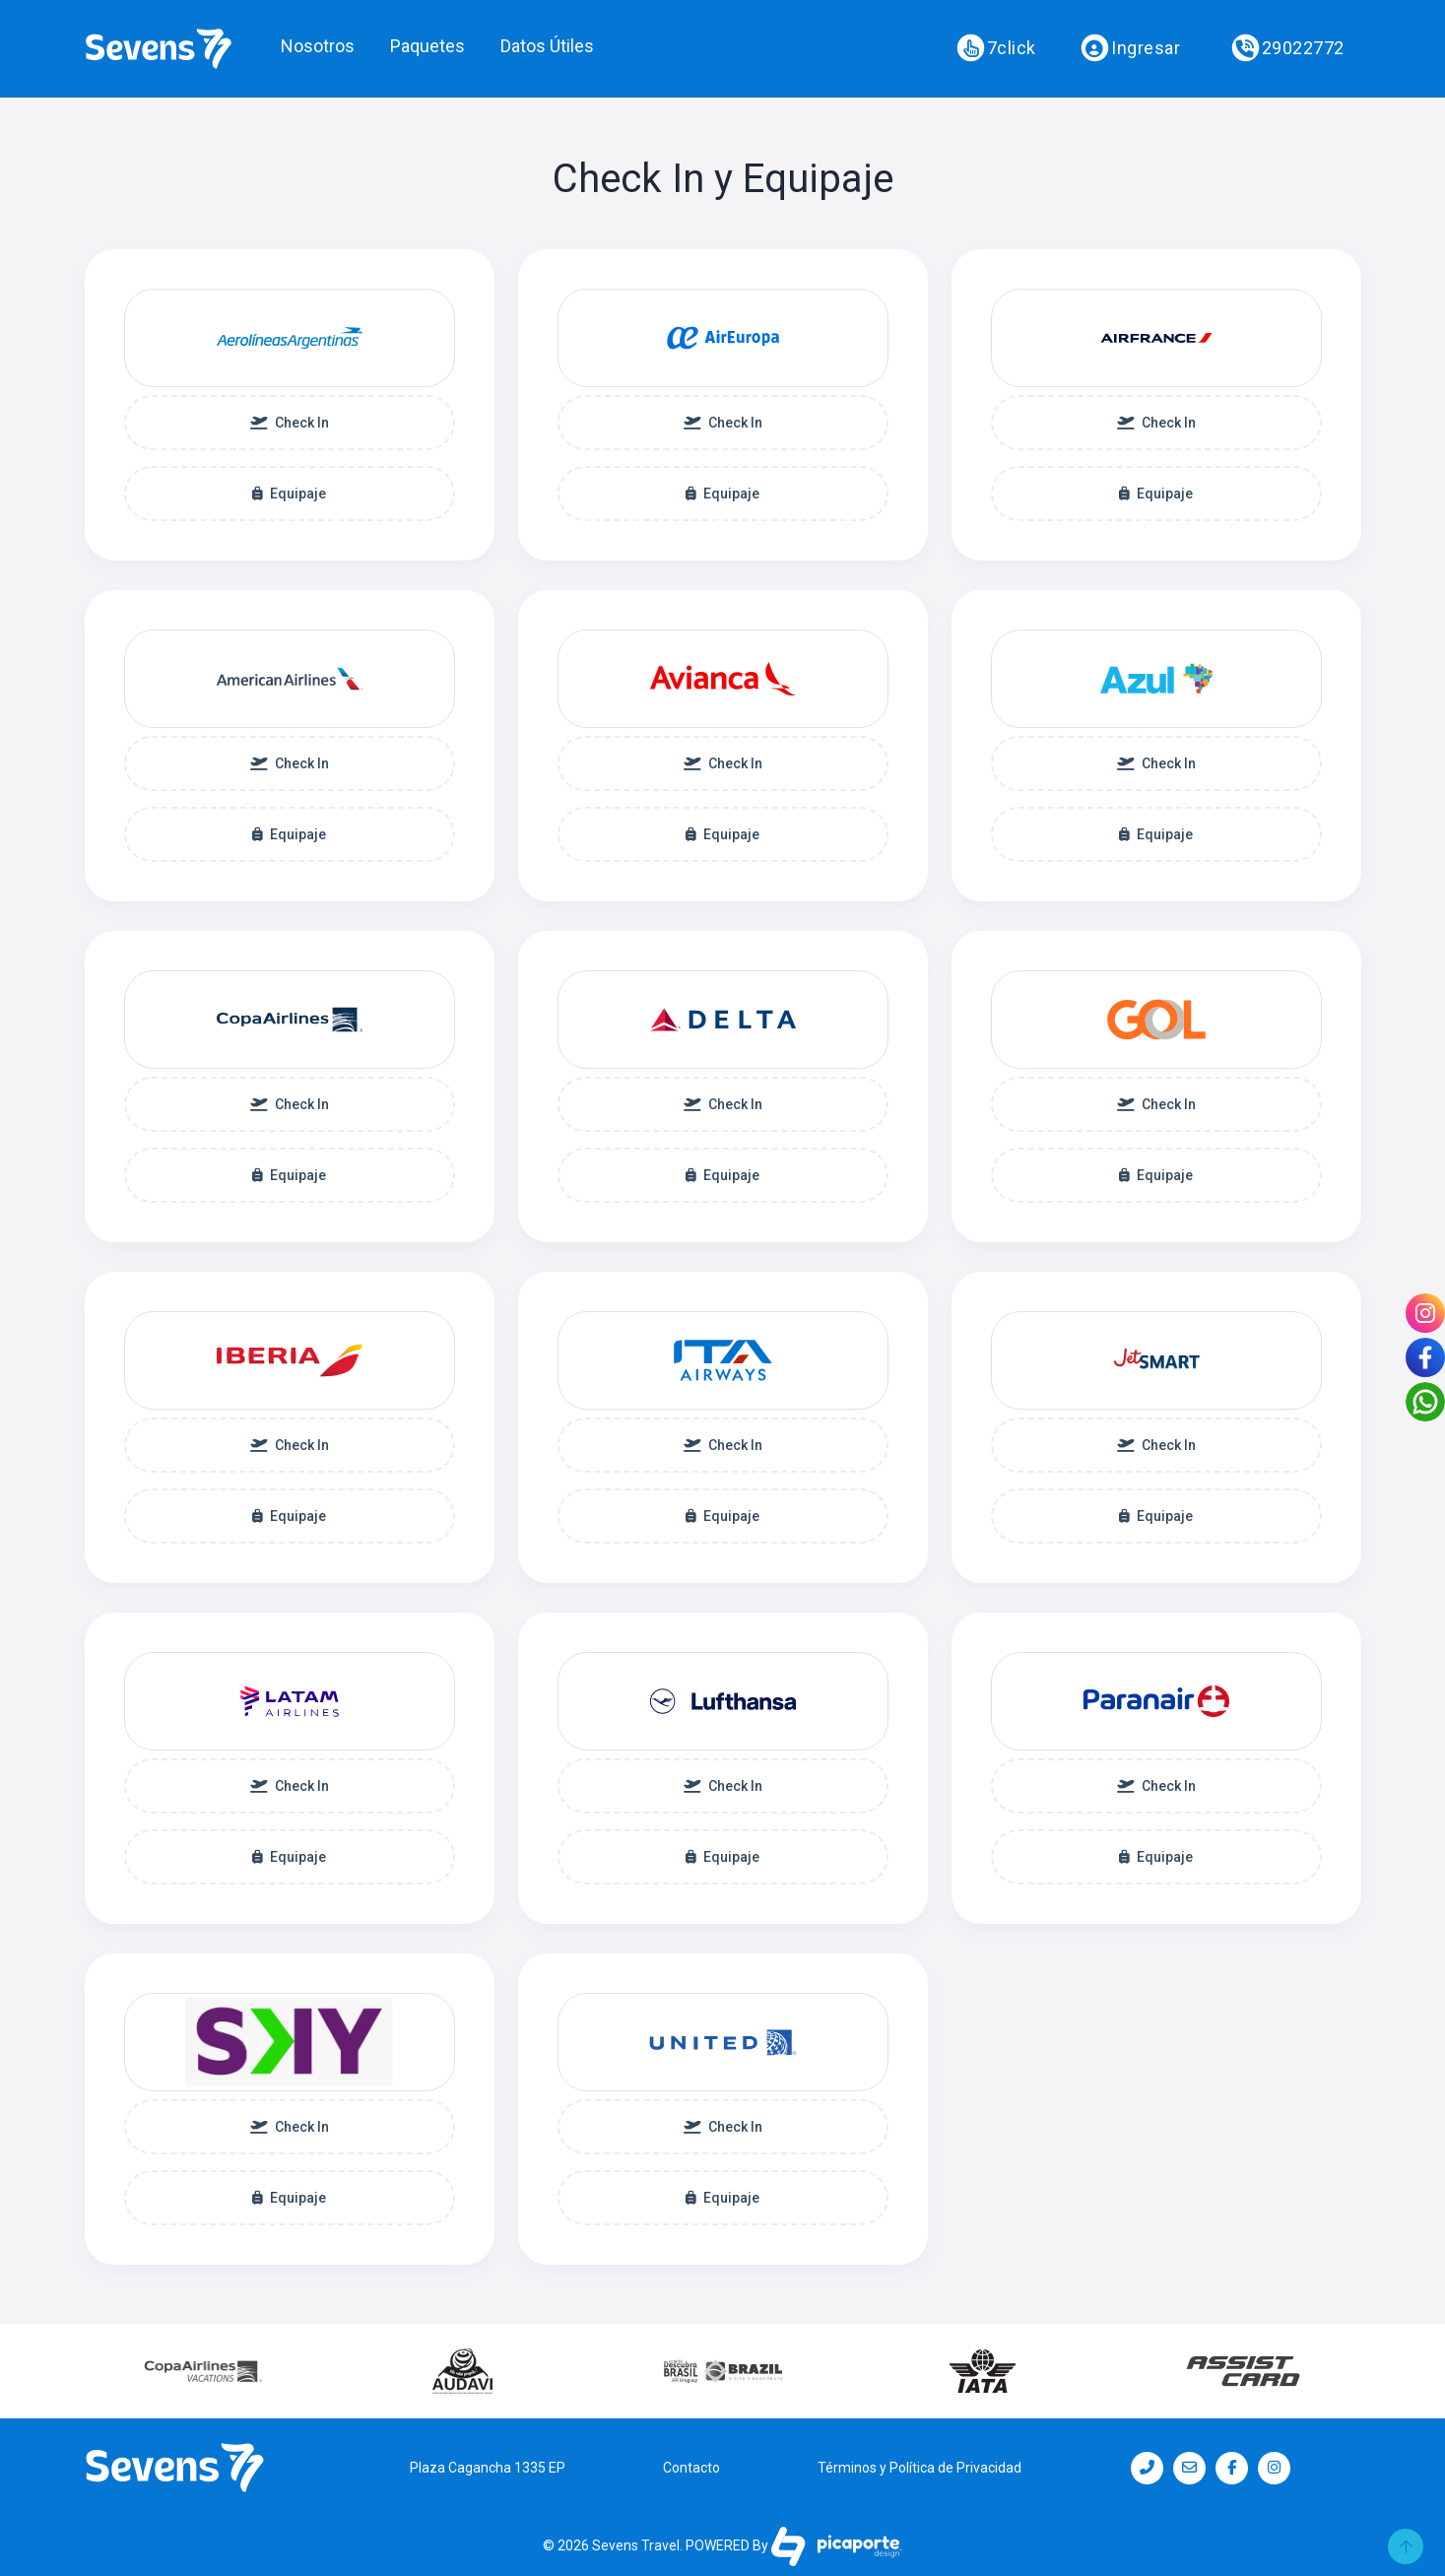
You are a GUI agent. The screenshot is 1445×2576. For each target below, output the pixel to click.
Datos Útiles (547, 45)
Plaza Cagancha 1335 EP (487, 2468)
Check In (289, 422)
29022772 (1287, 48)
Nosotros (318, 45)
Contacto (691, 2468)
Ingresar (1131, 48)
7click (995, 48)
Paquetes (427, 45)
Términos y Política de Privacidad (919, 2468)
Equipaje (289, 493)
